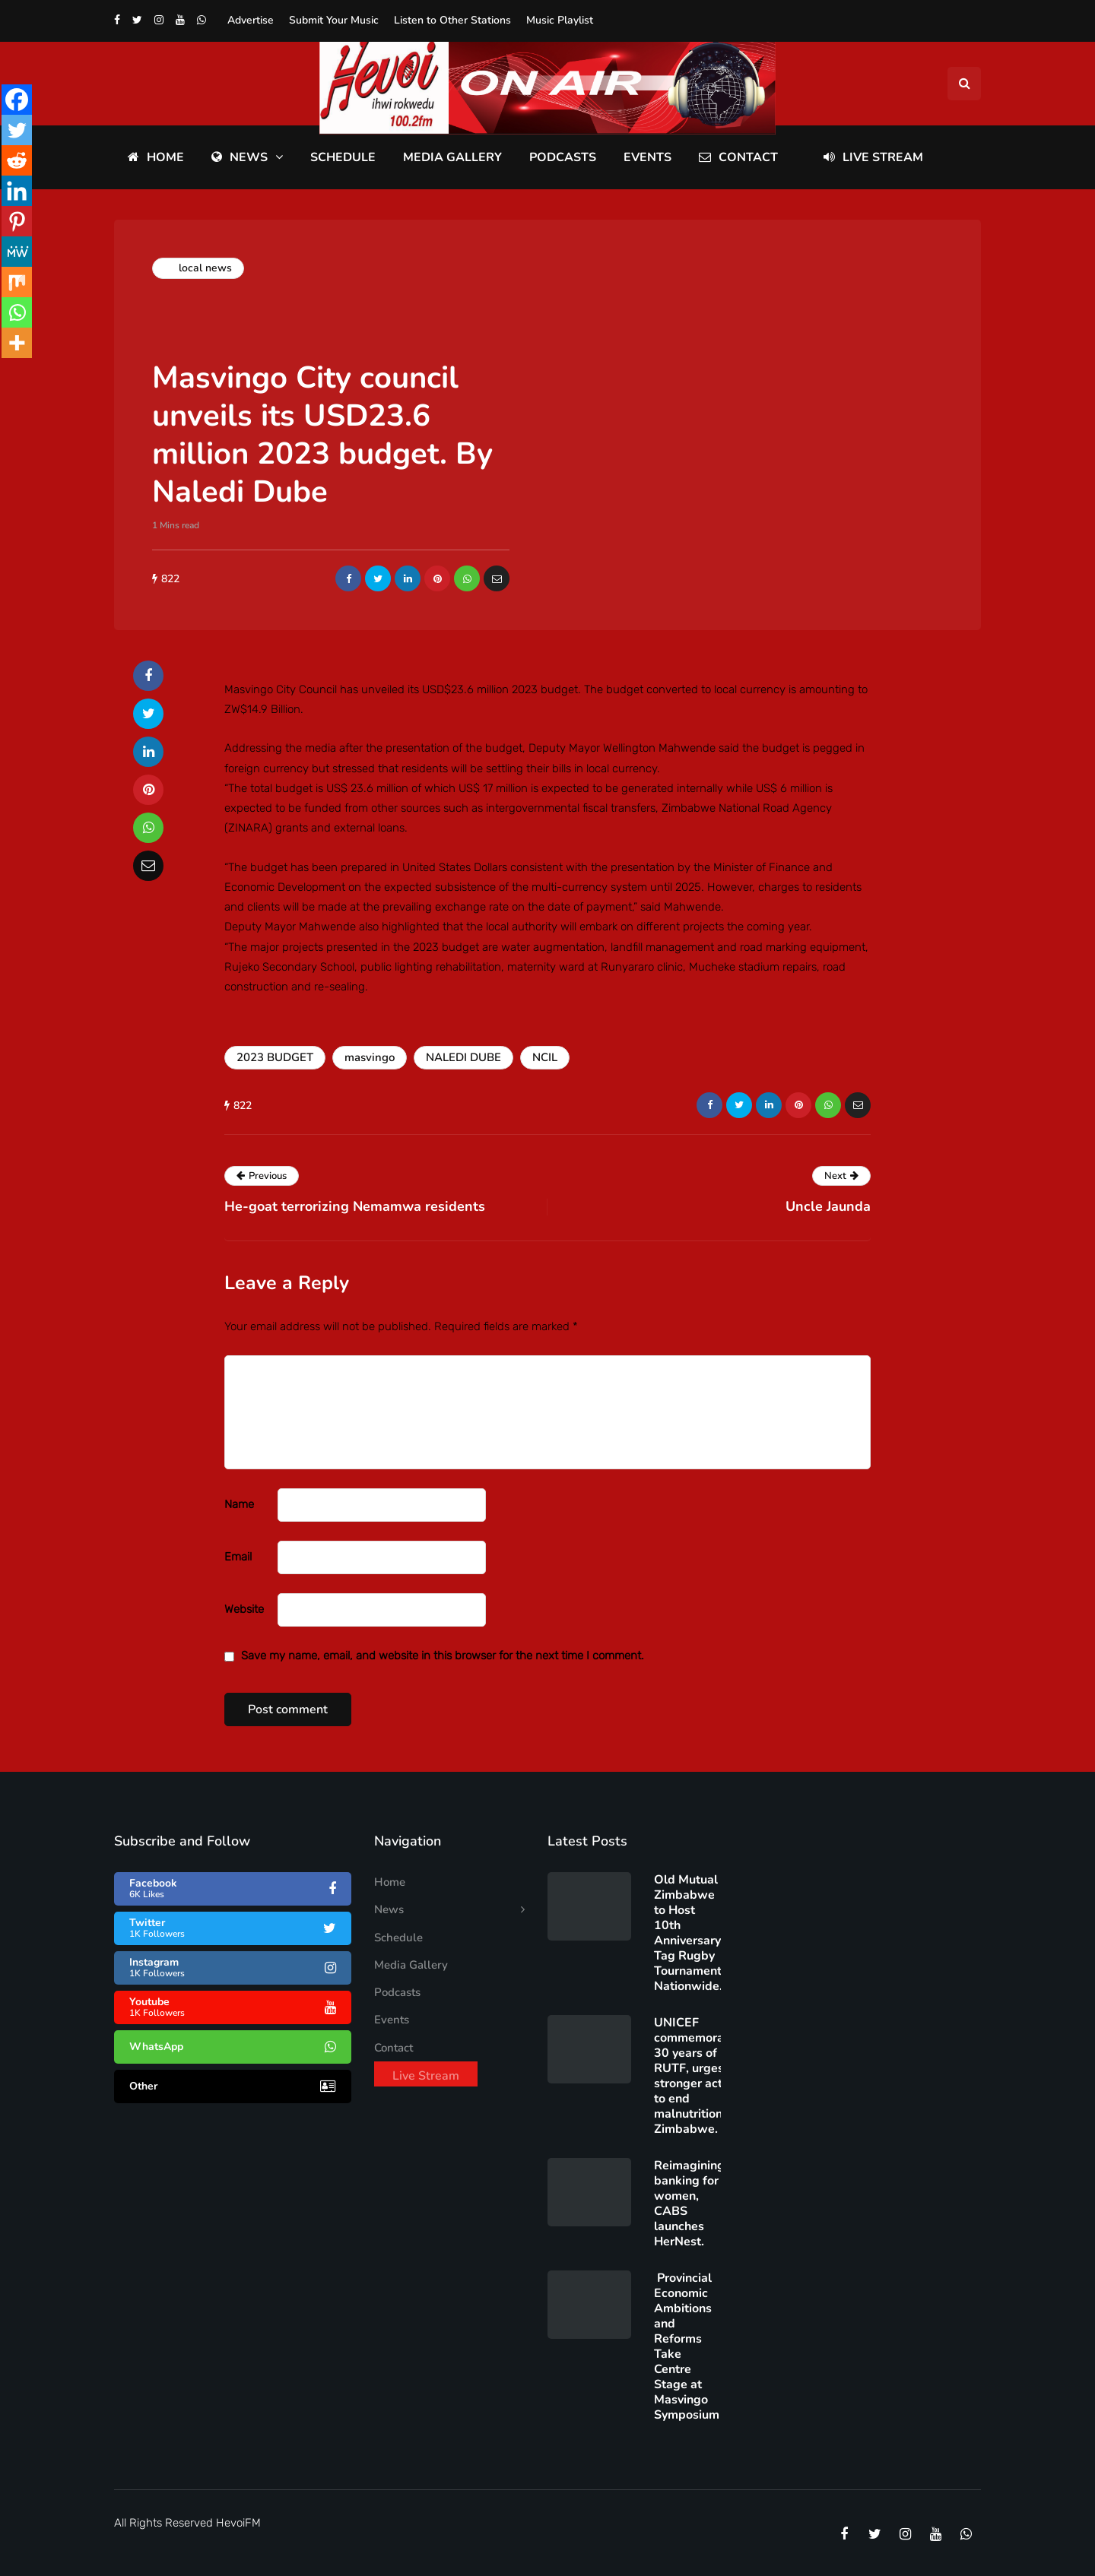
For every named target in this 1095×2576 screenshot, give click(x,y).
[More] (17, 343)
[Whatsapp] (17, 312)
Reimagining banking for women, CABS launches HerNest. (689, 2203)
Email (238, 1557)
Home (156, 157)
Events (647, 157)
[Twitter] (17, 130)
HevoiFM (238, 2523)
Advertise (250, 20)
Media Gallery (452, 157)
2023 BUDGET (274, 1057)
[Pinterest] (17, 221)
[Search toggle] (964, 83)
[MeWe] (17, 251)
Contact (738, 157)
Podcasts (562, 157)
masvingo (369, 1057)
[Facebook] (17, 99)
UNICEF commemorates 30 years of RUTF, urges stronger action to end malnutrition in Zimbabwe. (697, 2075)
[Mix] (17, 282)
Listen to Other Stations (452, 20)
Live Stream (873, 157)
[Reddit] (17, 160)
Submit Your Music (334, 20)
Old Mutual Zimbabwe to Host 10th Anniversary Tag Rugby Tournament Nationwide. (688, 1933)
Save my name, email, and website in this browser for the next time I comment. (442, 1655)
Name (239, 1504)
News (239, 157)
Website (244, 1609)
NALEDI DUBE (463, 1057)
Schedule (343, 157)
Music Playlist (559, 20)
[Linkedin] (17, 191)
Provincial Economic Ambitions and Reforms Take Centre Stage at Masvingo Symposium (686, 2346)
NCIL (544, 1057)
